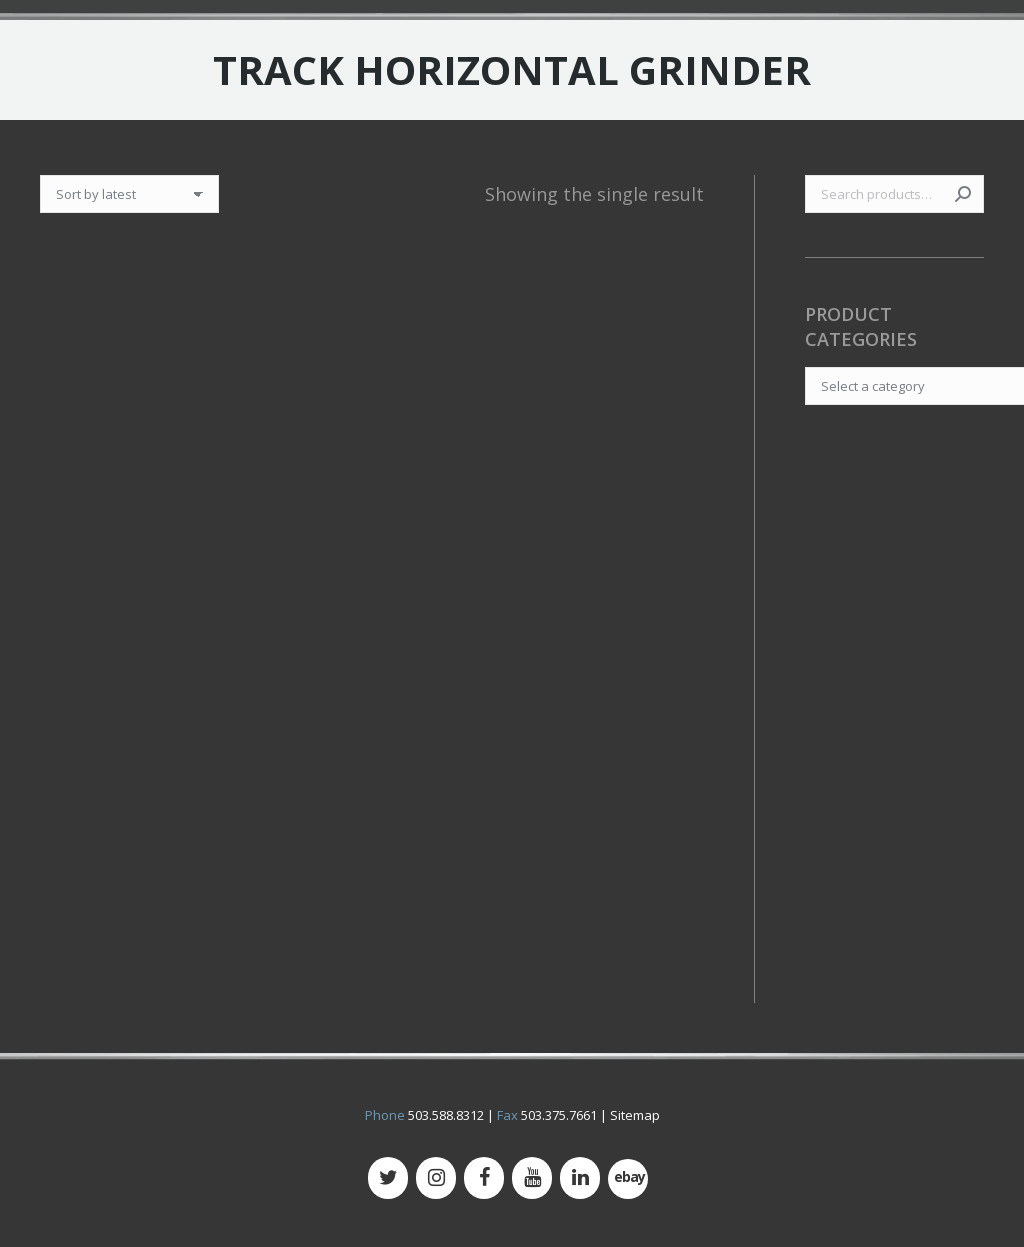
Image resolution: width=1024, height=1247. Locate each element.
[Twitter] (388, 1178)
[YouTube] (532, 1178)
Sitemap (635, 1115)
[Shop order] (129, 194)
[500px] (628, 1179)
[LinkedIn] (580, 1178)
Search (963, 194)
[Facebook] (484, 1178)
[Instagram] (436, 1178)
